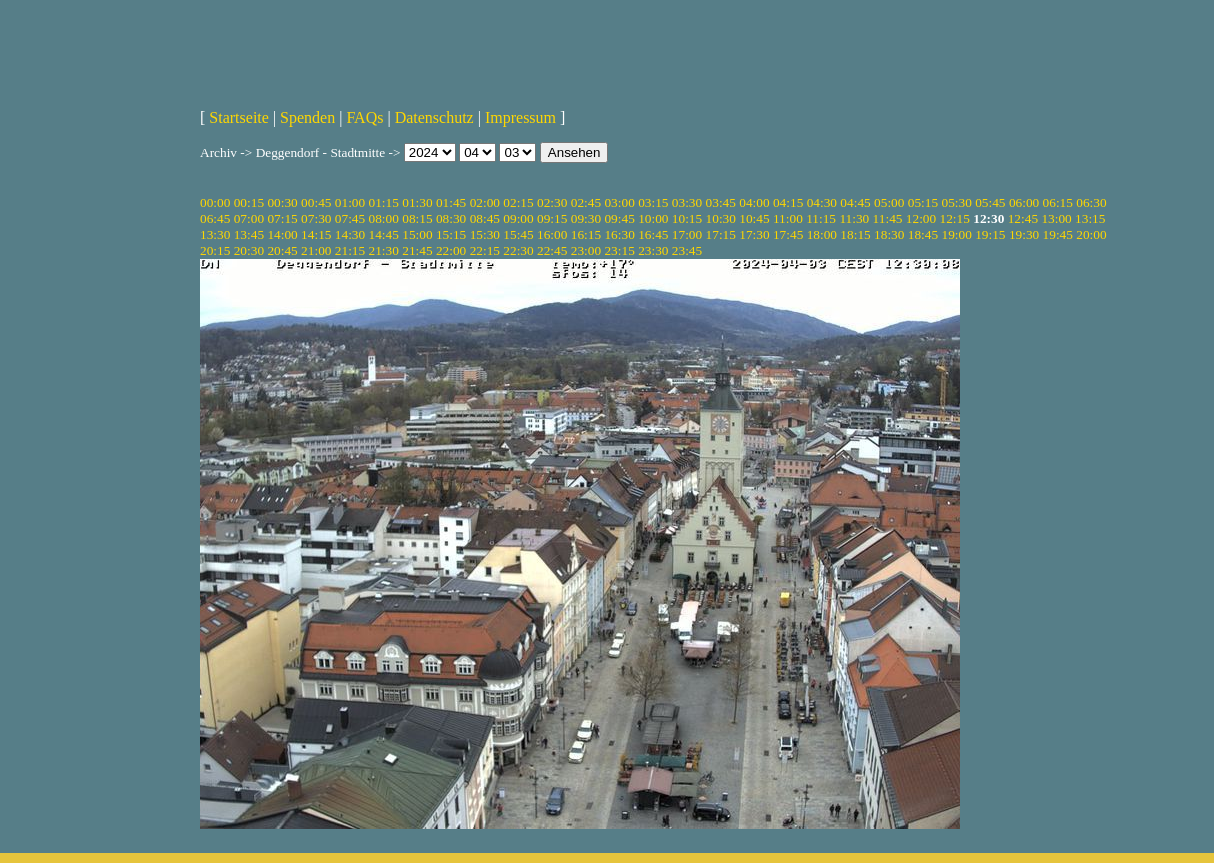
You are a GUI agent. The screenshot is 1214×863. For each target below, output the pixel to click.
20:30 (249, 250)
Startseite (239, 117)
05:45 (990, 202)
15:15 (451, 234)
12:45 (1023, 218)
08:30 (451, 218)
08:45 (485, 218)
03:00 (619, 202)
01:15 (384, 202)
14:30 (350, 234)
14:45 (384, 234)
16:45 (653, 234)
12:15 (955, 218)
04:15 (788, 202)
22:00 (451, 250)
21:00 (316, 250)
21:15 (350, 250)
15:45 (518, 234)
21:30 (384, 250)
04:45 (855, 202)
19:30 (1024, 234)
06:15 (1058, 202)
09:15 (552, 218)
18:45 (923, 234)
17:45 (788, 234)
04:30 (822, 202)
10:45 (754, 218)
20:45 (282, 250)
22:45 (552, 250)
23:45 (687, 250)
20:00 (1091, 234)
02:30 (552, 202)
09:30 (586, 218)
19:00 (956, 234)
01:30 (417, 202)
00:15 (249, 202)
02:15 (518, 202)
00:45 (316, 202)
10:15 (687, 218)
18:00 (822, 234)
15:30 (485, 234)
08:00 (384, 218)
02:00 (485, 202)
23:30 (653, 250)
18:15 (855, 234)
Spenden (307, 117)
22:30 (518, 250)
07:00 (249, 218)
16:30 (619, 234)
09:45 (619, 218)
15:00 (417, 234)
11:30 (854, 218)
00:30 (282, 202)
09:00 (518, 218)
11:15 (821, 218)
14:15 (316, 234)
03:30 (687, 202)
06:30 (1091, 202)
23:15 (619, 250)
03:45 (721, 202)
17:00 (687, 234)
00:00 (215, 202)
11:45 (888, 218)
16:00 (552, 234)
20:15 (215, 250)
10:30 (721, 218)
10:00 (653, 218)
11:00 (788, 218)
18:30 (889, 234)
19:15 (990, 234)
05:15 (923, 202)
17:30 (754, 234)
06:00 (1024, 202)
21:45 (417, 250)
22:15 (485, 250)
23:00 (586, 250)
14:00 (282, 234)
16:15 (586, 234)
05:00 (889, 202)
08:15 (417, 218)
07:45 (350, 218)
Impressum (520, 117)
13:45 (249, 234)
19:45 (1058, 234)
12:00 (921, 218)
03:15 (653, 202)
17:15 (721, 234)
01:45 (451, 202)
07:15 (282, 218)
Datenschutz (434, 117)
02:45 (586, 202)
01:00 (350, 202)
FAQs (364, 117)
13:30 (215, 234)
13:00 (1056, 218)
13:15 (1090, 218)
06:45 (215, 218)
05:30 (956, 202)
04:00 (754, 202)
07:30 (316, 218)
